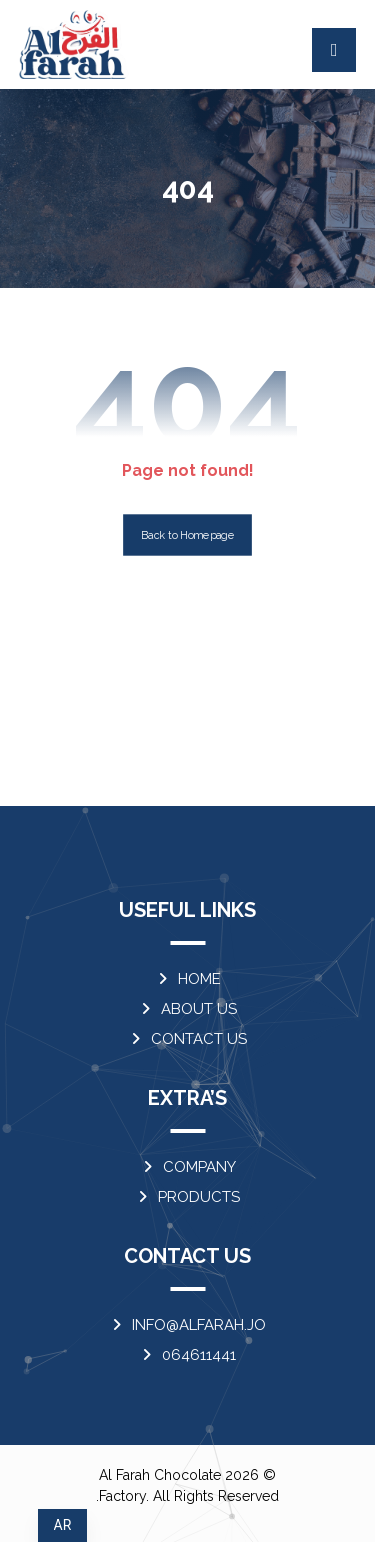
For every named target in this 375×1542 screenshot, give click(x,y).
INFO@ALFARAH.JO (187, 1325)
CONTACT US (187, 1039)
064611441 (187, 1355)
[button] (334, 50)
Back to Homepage (187, 535)
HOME (188, 979)
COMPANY (188, 1167)
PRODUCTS (187, 1197)
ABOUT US (187, 1009)
